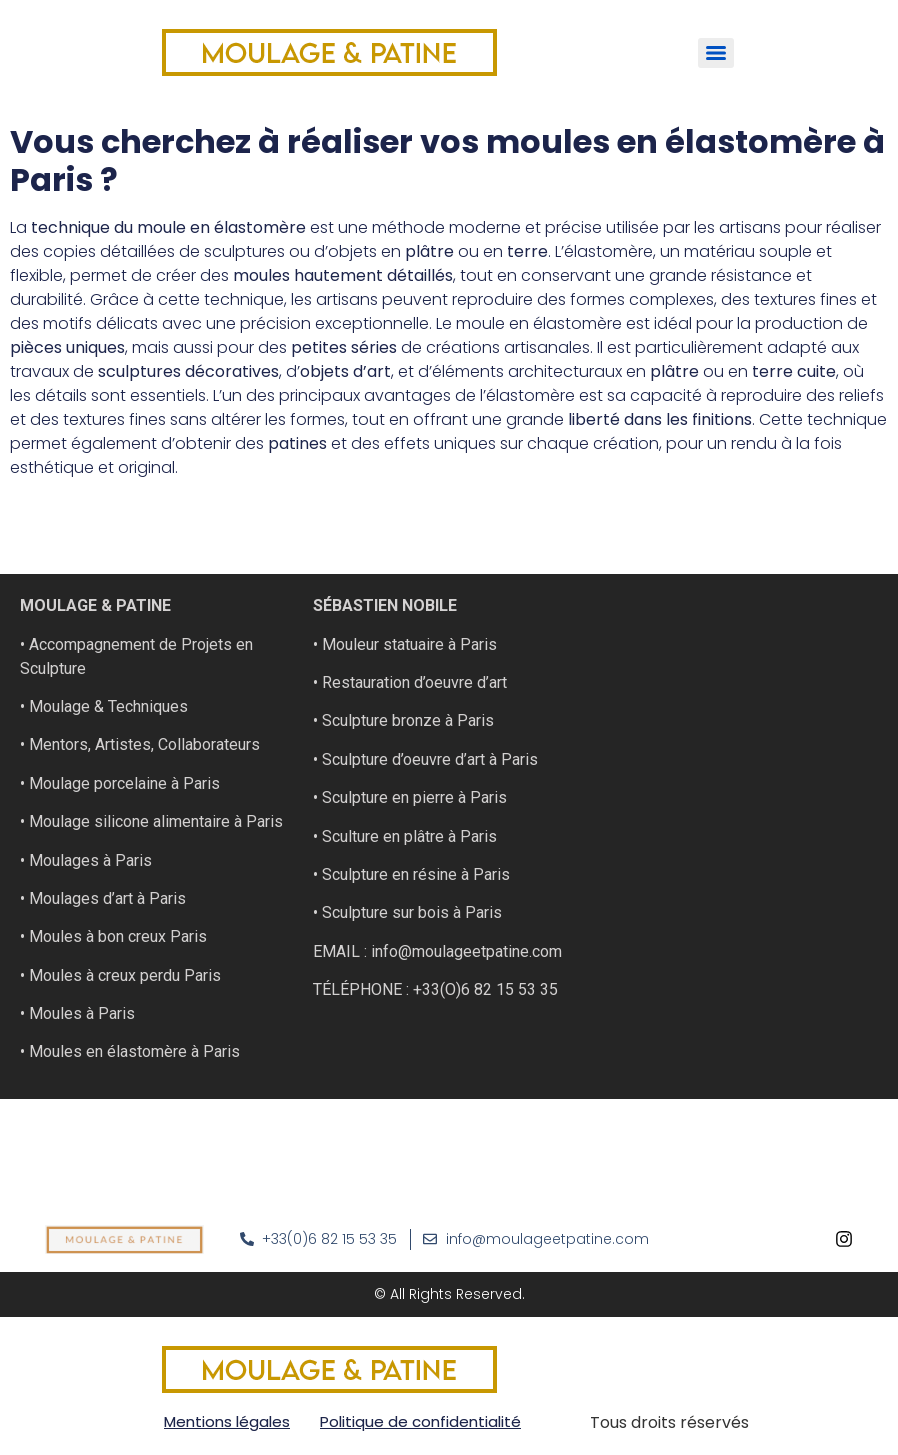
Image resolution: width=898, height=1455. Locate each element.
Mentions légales (227, 1421)
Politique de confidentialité (420, 1421)
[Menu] (716, 53)
